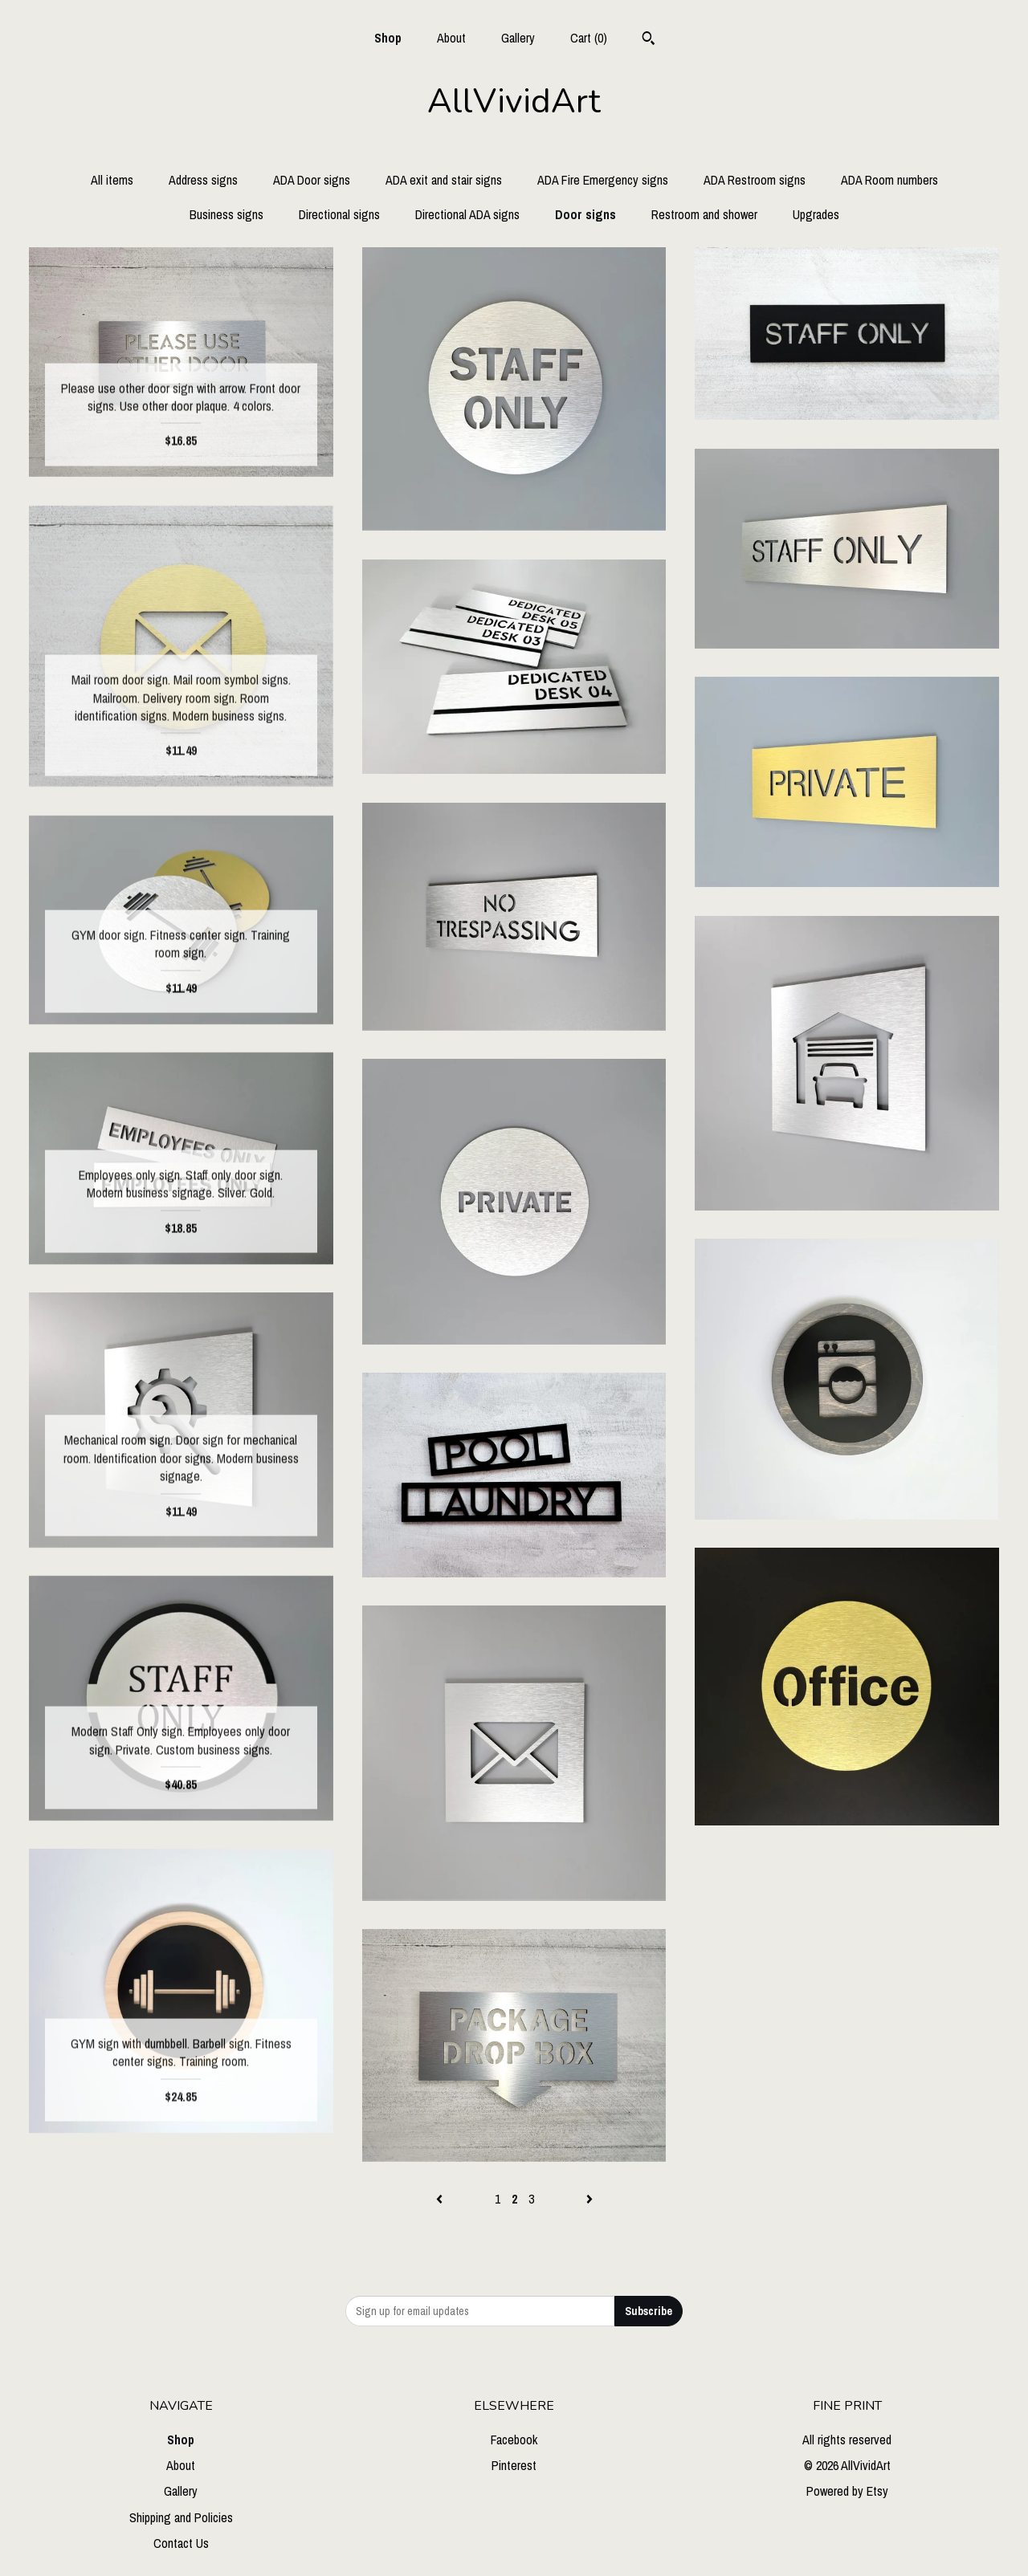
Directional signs (339, 214)
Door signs (585, 214)
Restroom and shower (704, 214)
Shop (388, 38)
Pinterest (514, 2465)
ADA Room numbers (889, 180)
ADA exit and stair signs (444, 180)
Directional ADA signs (467, 214)
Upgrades (816, 214)
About (451, 38)
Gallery (518, 38)
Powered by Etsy (847, 2491)
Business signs (226, 214)
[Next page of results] (589, 2199)
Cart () (588, 38)
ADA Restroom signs (755, 180)
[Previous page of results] (441, 2199)
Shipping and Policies (181, 2517)
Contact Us (181, 2543)
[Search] (648, 40)
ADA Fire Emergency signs (602, 180)
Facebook (514, 2439)
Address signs (203, 180)
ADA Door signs (311, 180)
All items (112, 180)
